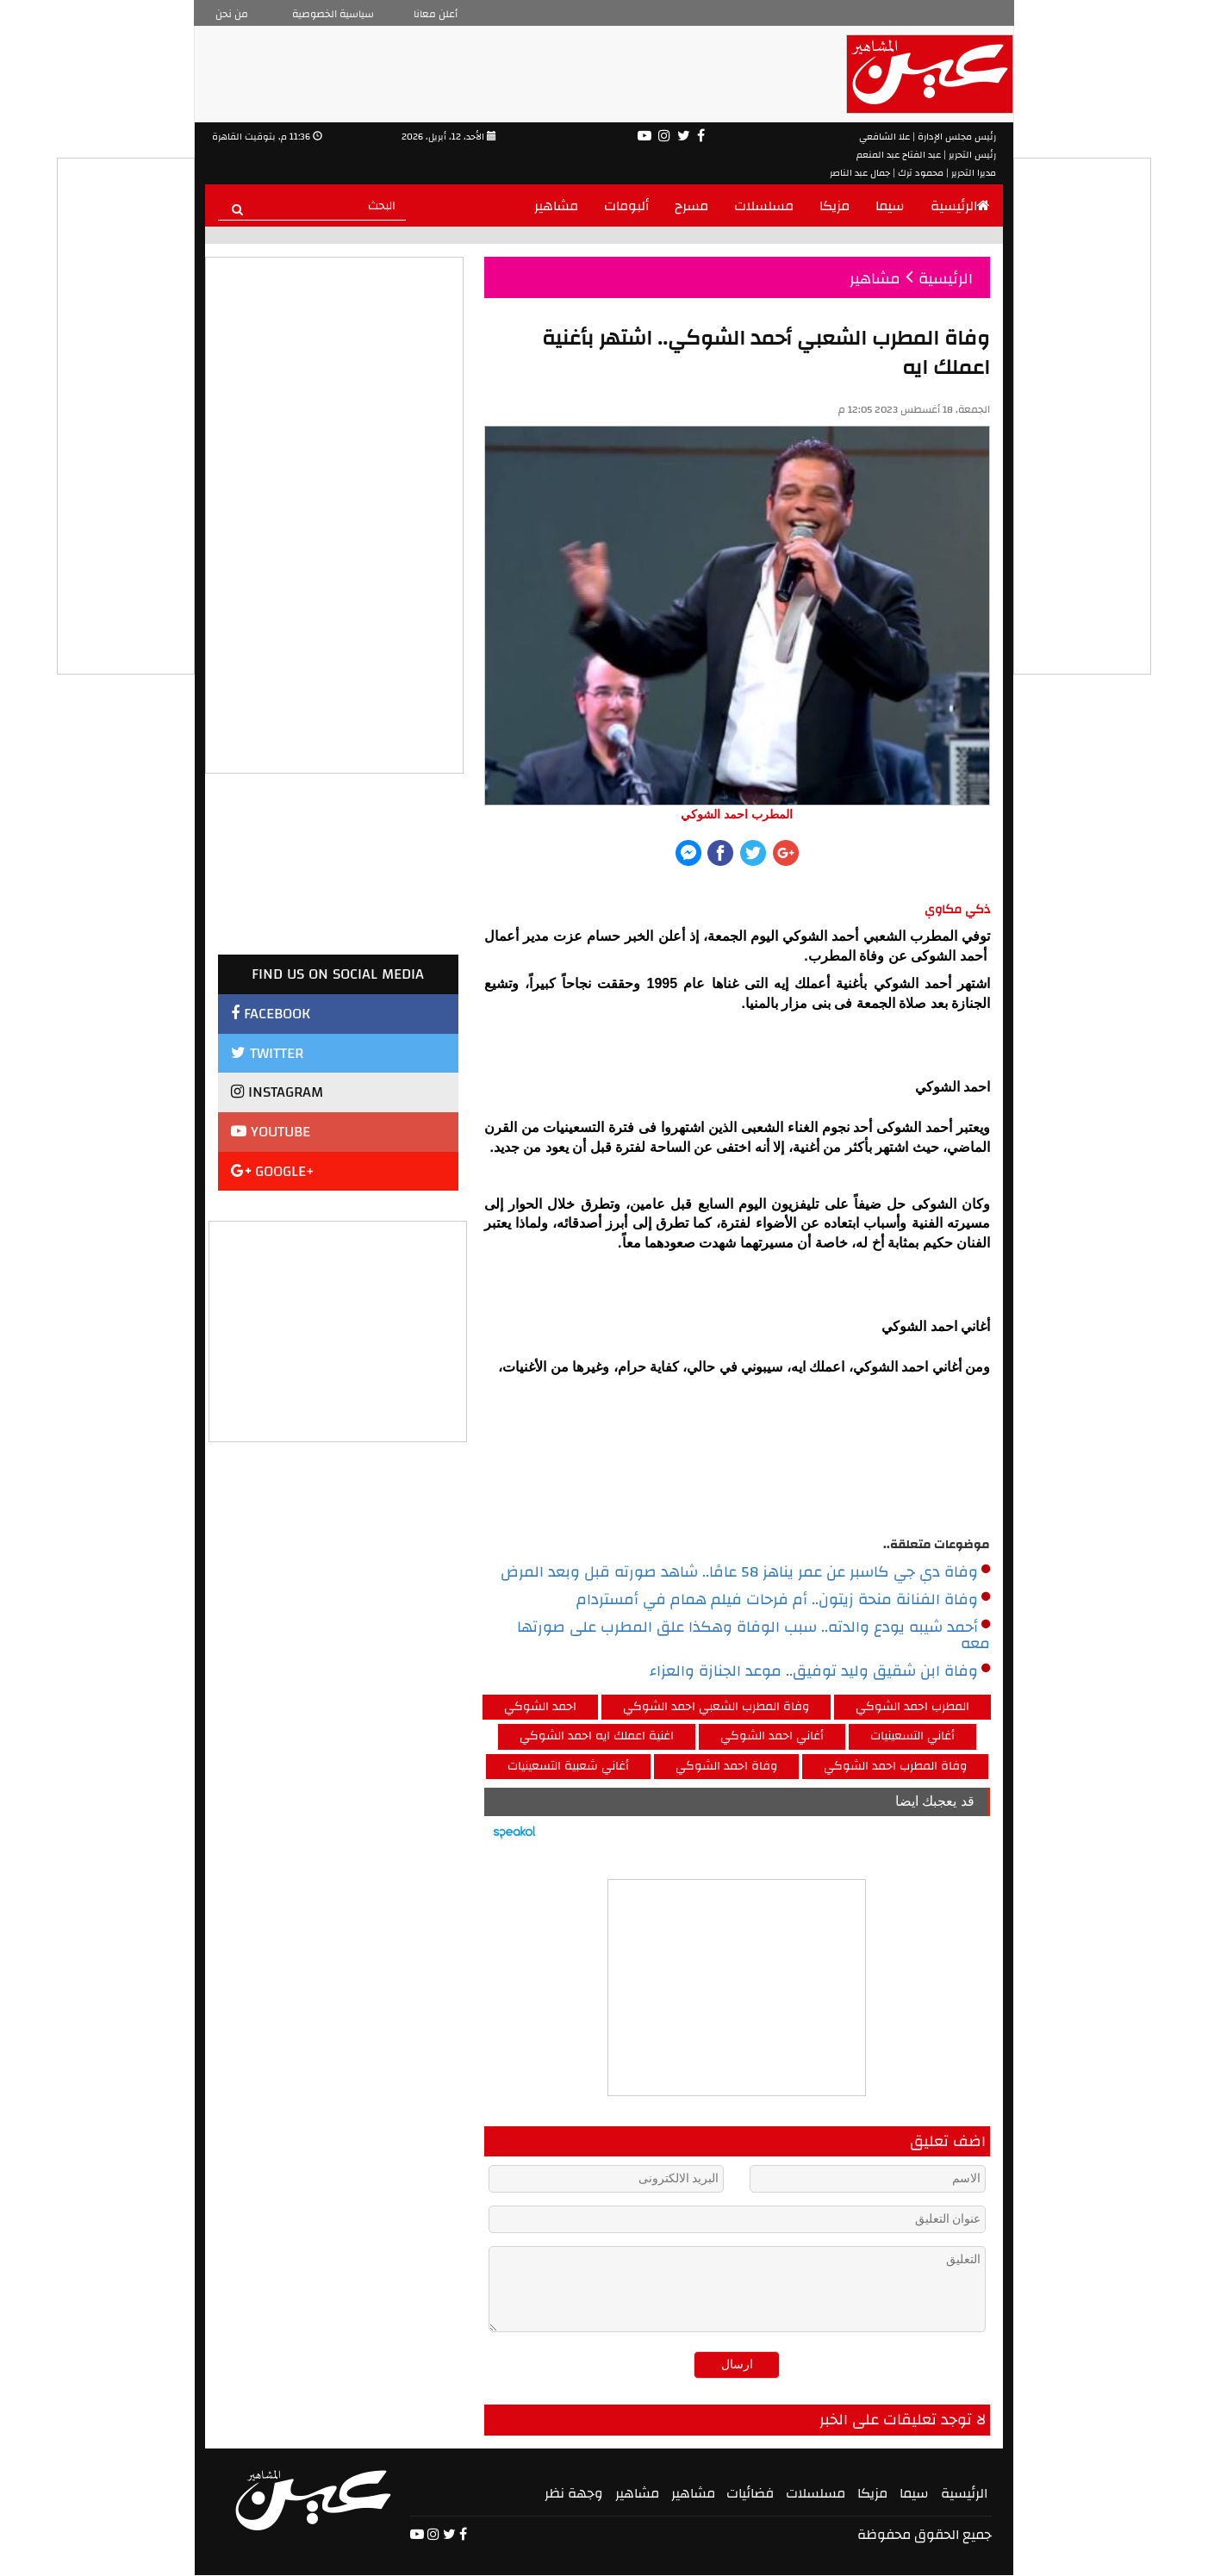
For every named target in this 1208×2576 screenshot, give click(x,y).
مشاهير (556, 206)
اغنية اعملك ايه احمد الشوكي (597, 1736)
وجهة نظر (574, 2493)
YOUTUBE (270, 1131)
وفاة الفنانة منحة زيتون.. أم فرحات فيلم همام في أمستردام (783, 1599)
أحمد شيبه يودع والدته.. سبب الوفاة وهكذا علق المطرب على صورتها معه (753, 1636)
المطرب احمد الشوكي (912, 1707)
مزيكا (834, 206)
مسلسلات (764, 206)
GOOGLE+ (272, 1171)
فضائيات (750, 2493)
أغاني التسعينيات (912, 1736)
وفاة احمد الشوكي (726, 1766)
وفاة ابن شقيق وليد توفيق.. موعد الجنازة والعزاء (820, 1671)
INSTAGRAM (277, 1092)
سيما (890, 206)
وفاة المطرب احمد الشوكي (895, 1766)
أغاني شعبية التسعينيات (568, 1766)
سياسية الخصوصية (333, 13)
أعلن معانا (436, 13)
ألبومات (626, 206)
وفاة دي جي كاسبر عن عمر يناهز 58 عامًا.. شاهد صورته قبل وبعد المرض (745, 1572)
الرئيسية (960, 206)
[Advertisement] (338, 1329)
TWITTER (267, 1053)
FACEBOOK (270, 1013)
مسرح (691, 206)
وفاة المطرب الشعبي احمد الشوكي (716, 1707)
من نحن (231, 13)
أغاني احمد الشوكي (772, 1736)
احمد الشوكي (540, 1707)
